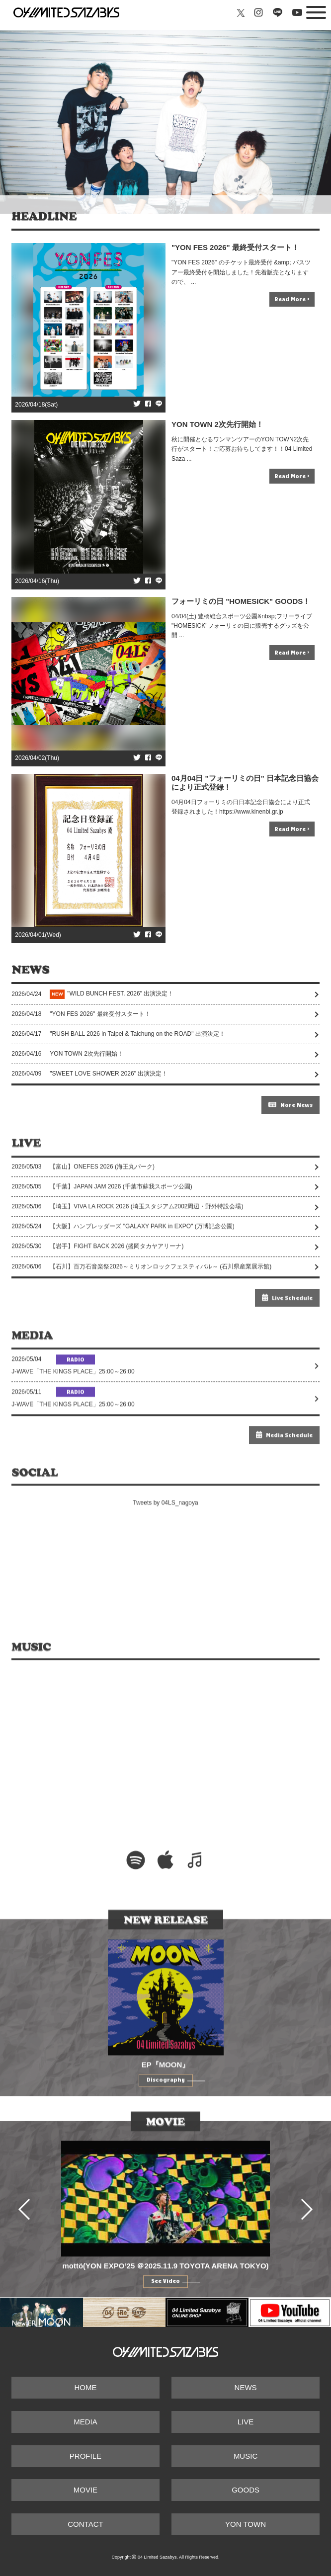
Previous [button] (28, 2233)
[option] (165, 2233)
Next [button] (302, 2233)
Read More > (292, 299)
